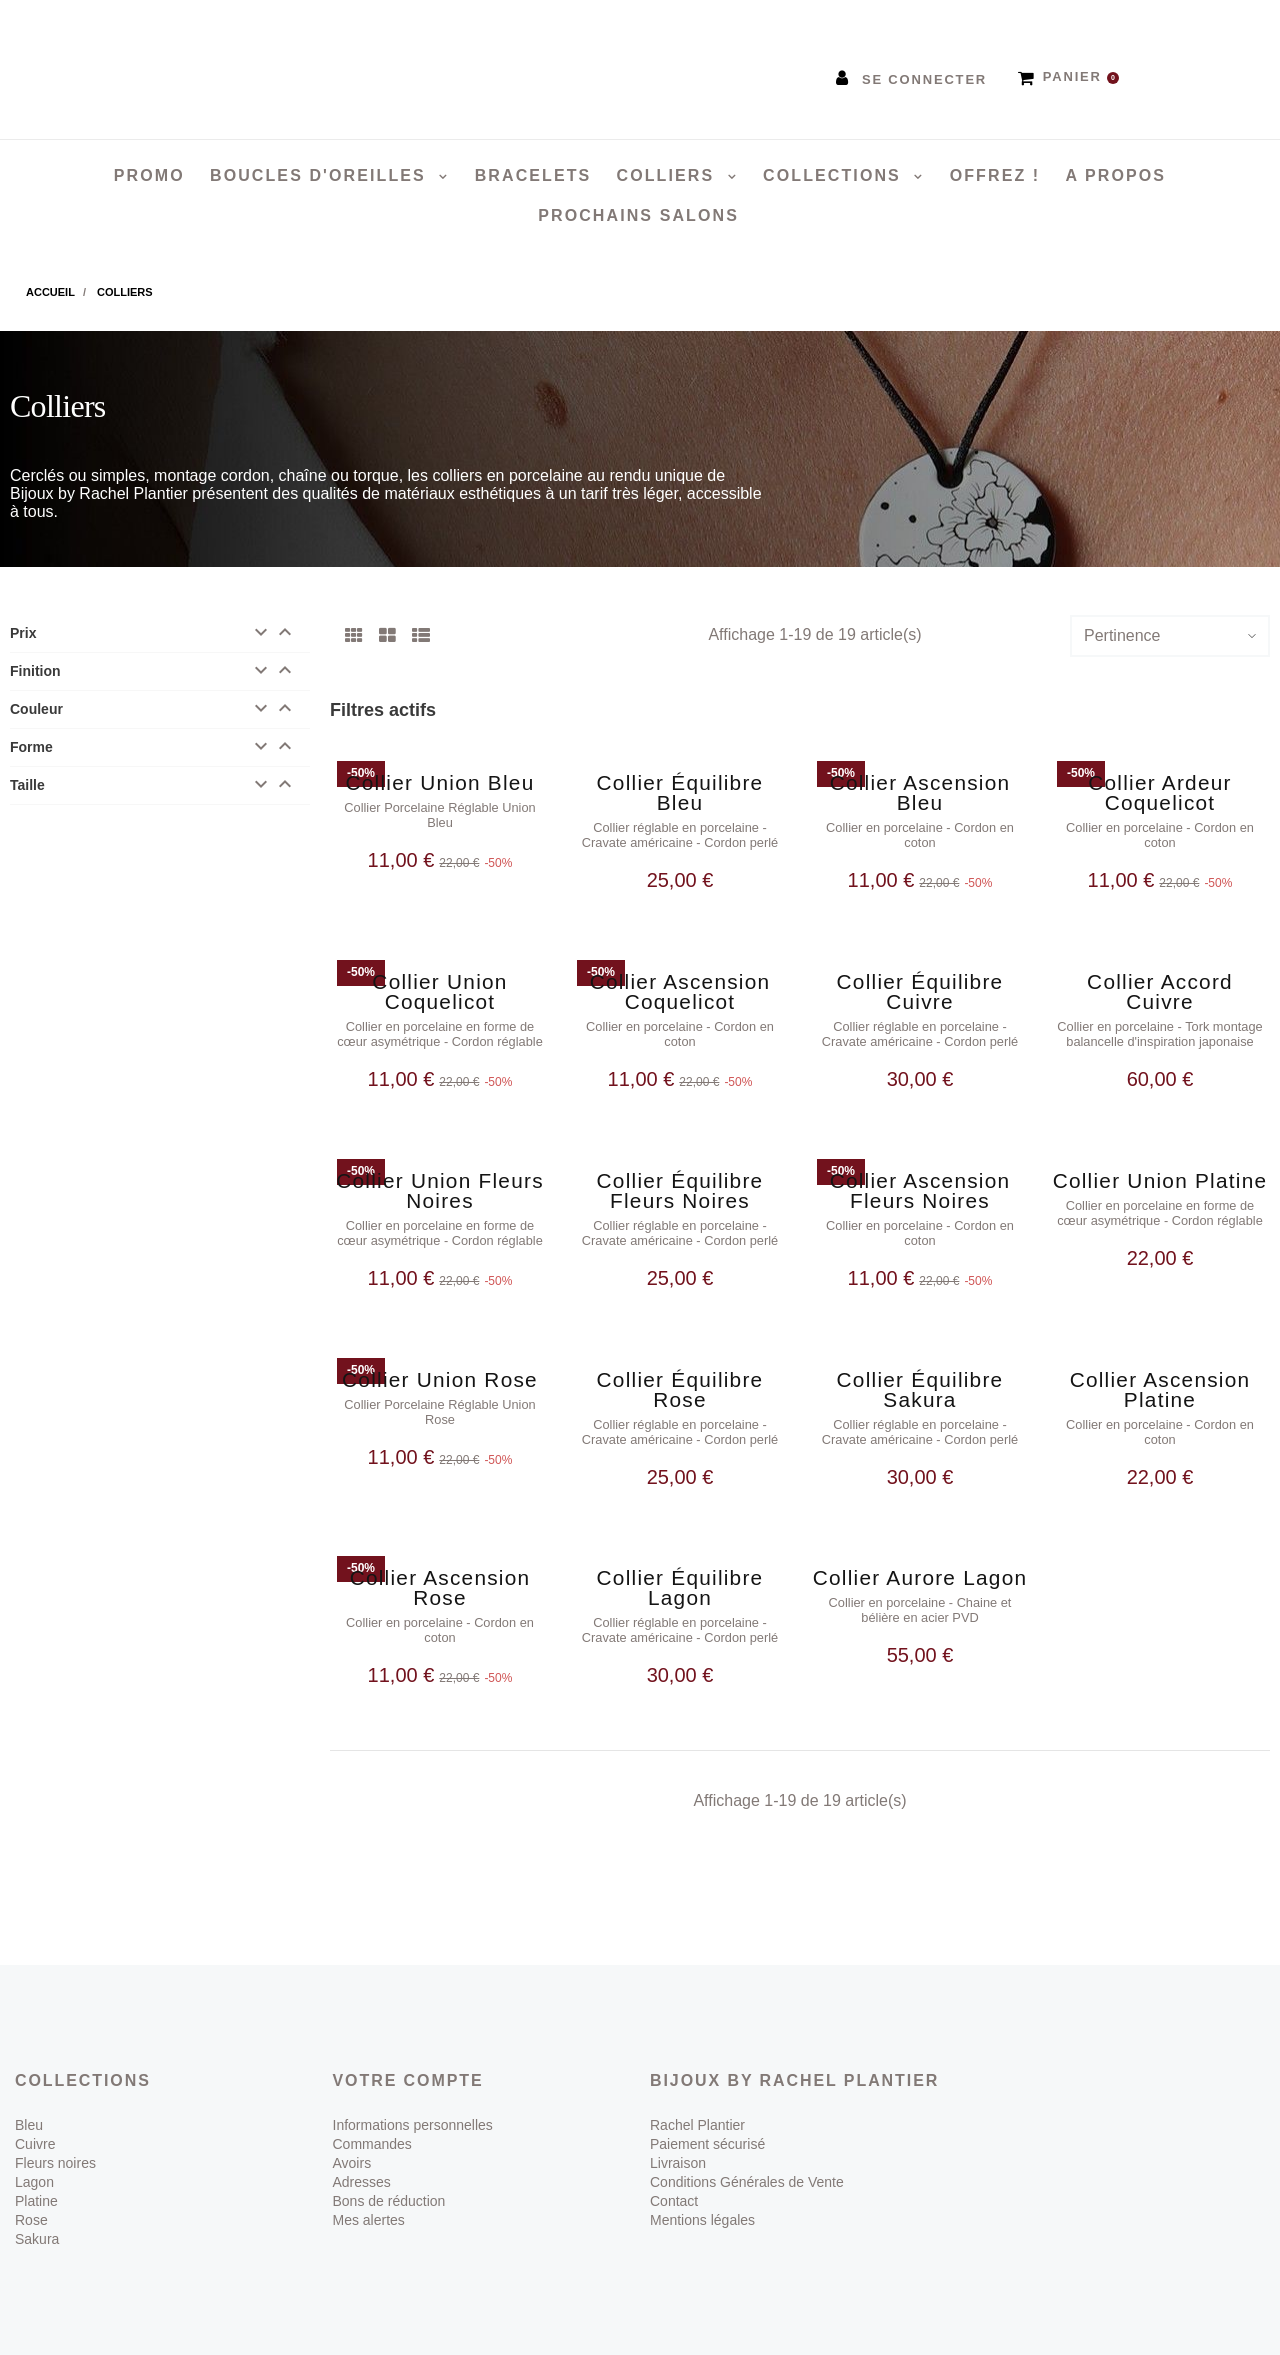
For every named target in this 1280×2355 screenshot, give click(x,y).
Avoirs (352, 2163)
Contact (674, 2201)
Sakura (37, 2239)
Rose (31, 2220)
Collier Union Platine (1160, 1180)
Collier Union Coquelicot (439, 991)
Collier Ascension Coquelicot (680, 991)
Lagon (34, 2182)
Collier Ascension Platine (1160, 1389)
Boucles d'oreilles (321, 175)
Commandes (372, 2144)
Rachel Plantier (697, 2125)
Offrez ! (995, 175)
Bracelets (533, 175)
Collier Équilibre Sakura (920, 1389)
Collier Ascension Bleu (920, 792)
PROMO (149, 175)
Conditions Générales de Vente (747, 2182)
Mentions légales (702, 2220)
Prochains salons (638, 215)
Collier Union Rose (440, 1379)
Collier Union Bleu (440, 782)
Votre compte (408, 2080)
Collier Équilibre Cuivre (920, 991)
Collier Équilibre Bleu (680, 792)
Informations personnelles (413, 2125)
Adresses (362, 2182)
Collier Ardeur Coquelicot (1159, 792)
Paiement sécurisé (707, 2144)
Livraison (678, 2163)
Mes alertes (369, 2220)
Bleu (29, 2125)
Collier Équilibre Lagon (680, 1587)
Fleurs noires (55, 2163)
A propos (1115, 175)
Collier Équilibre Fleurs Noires (680, 1190)
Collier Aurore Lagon (920, 1577)
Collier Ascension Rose (440, 1587)
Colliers (669, 175)
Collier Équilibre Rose (680, 1389)
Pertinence (1122, 635)
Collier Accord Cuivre (1160, 991)
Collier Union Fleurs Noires (440, 1190)
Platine (36, 2201)
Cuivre (35, 2144)
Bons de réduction (389, 2201)
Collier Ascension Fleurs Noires (920, 1190)
